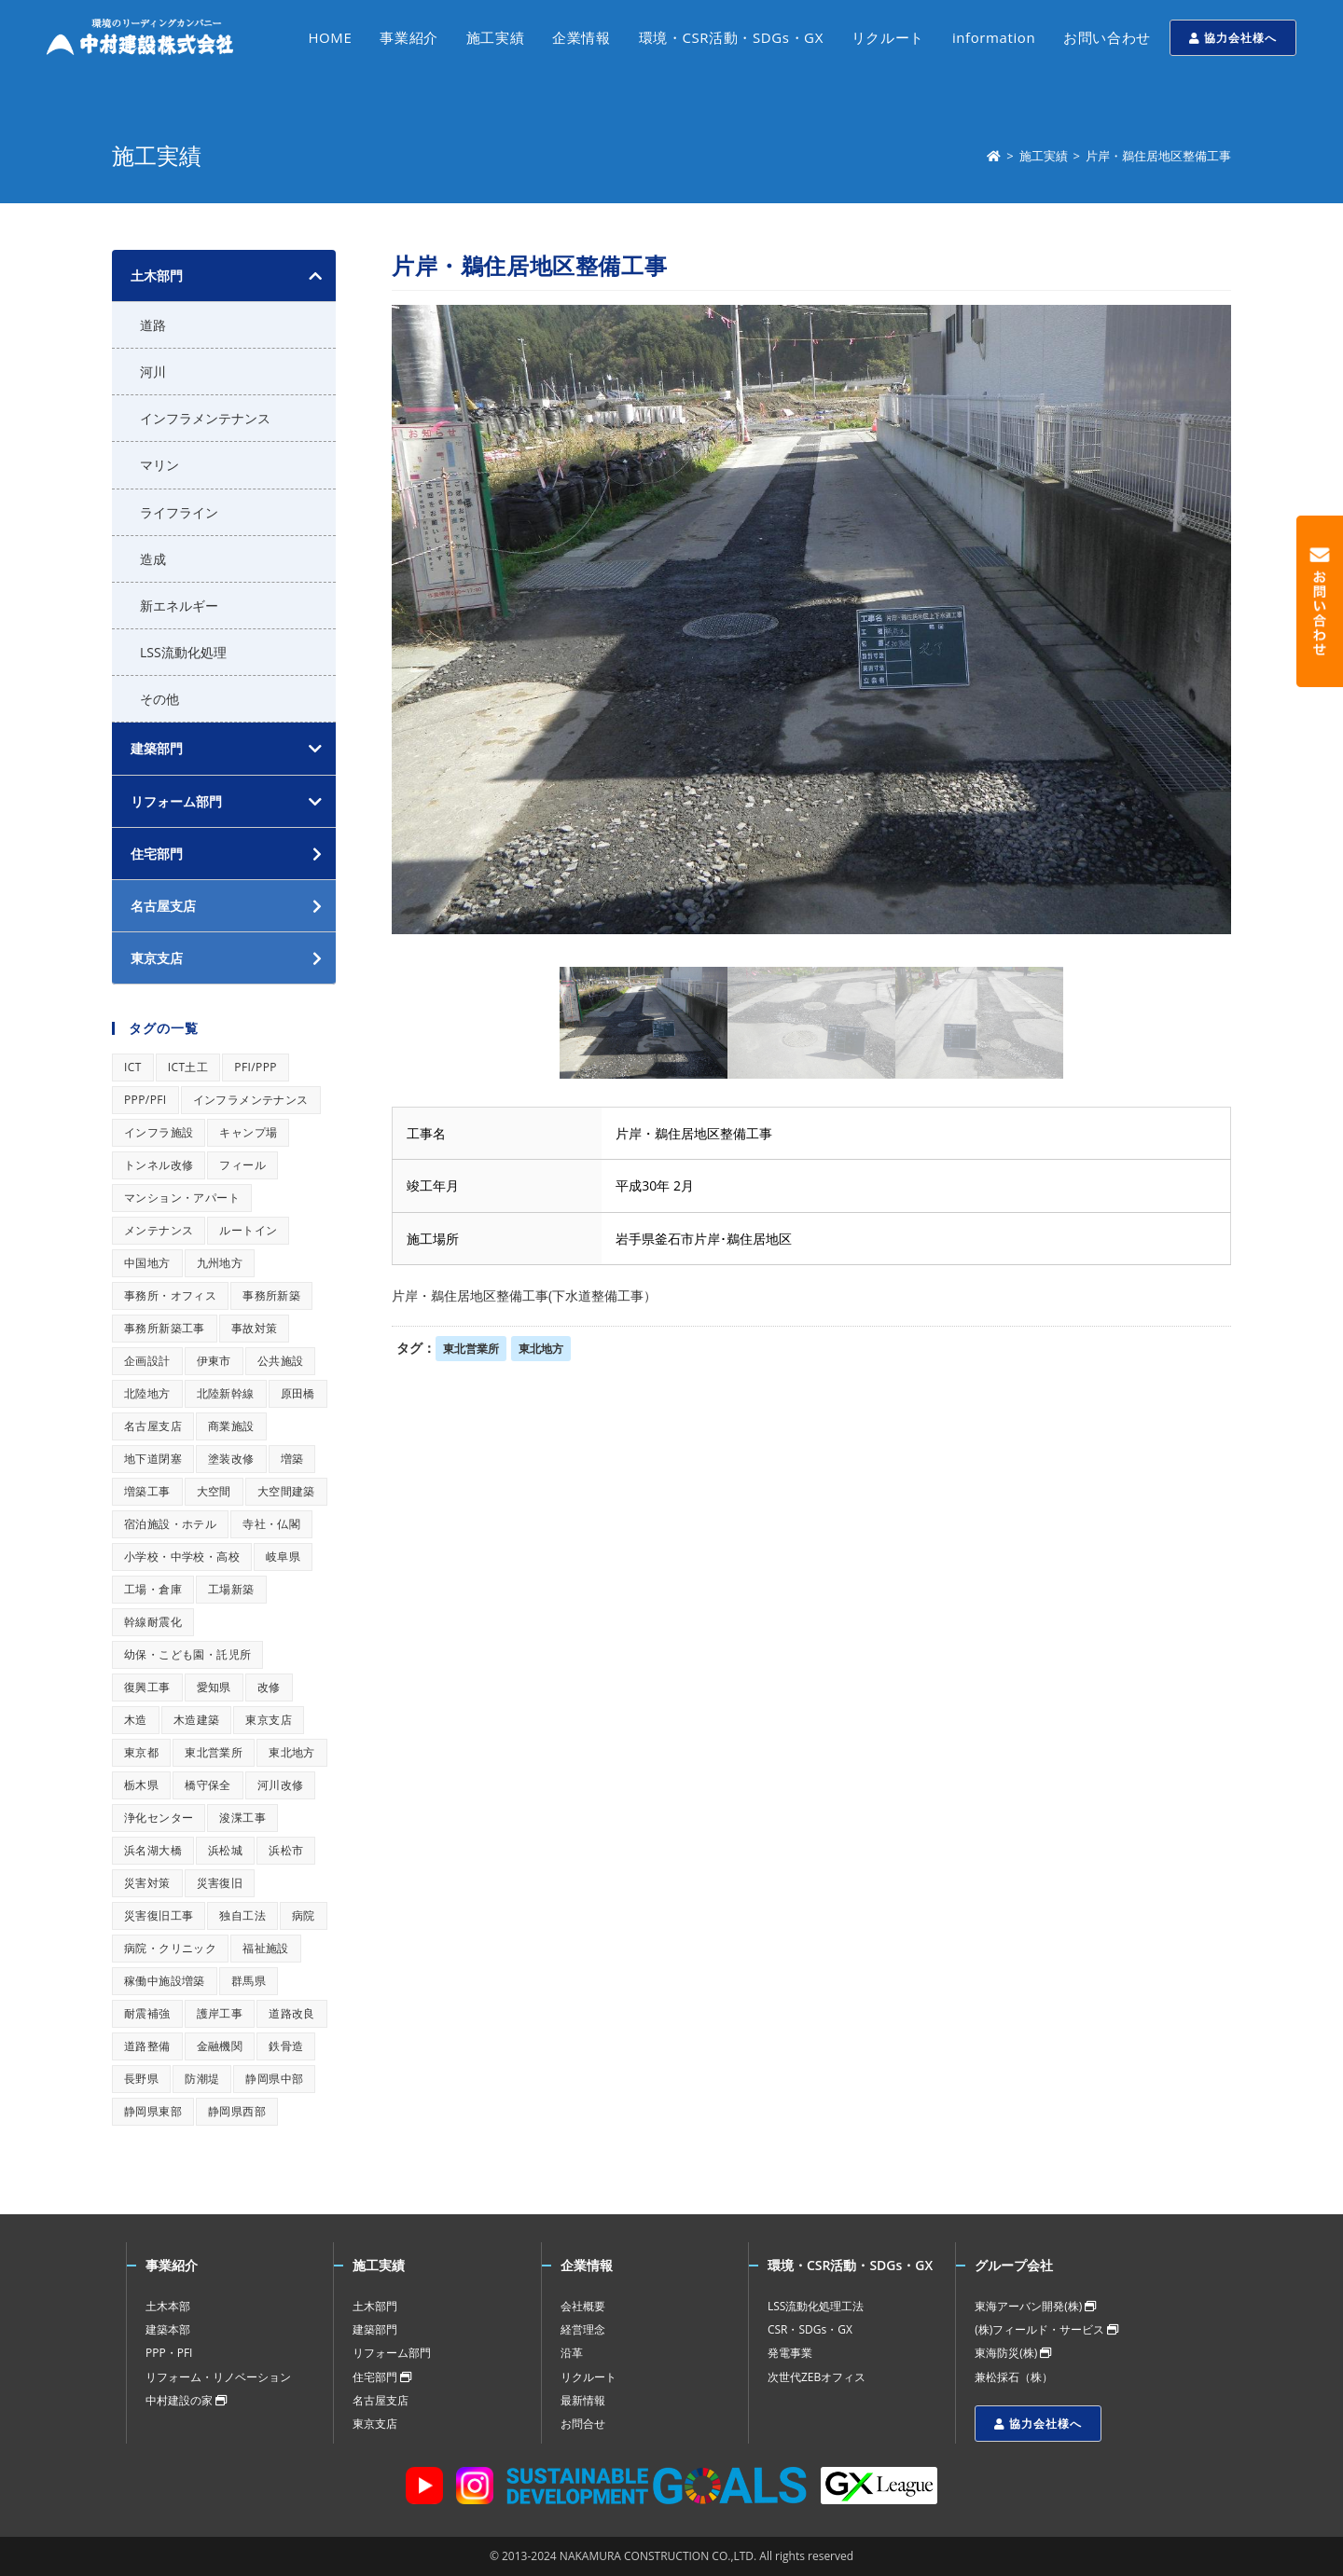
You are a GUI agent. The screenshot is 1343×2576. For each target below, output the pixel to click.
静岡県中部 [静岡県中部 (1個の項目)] (274, 2079)
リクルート (588, 2377)
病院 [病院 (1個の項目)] (303, 1915)
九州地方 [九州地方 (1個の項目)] (220, 1263)
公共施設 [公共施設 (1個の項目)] (280, 1361)
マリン (159, 465)
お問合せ (583, 2423)
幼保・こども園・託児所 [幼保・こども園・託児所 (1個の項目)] (187, 1654)
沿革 (572, 2353)
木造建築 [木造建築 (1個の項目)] (196, 1720)
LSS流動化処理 (183, 652)
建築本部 (167, 2329)
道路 (153, 325)
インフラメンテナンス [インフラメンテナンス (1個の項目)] (251, 1100)
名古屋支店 (380, 2400)
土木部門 (157, 275)
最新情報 (583, 2400)
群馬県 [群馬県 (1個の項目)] (248, 1981)
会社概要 (583, 2306)
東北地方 (541, 1349)
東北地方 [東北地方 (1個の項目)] (292, 1752)
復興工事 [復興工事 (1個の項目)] (147, 1687)
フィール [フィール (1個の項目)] (242, 1165)
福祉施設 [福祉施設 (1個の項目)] (265, 1948)
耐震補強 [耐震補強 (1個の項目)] (147, 2013)
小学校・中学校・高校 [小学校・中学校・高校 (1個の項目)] (182, 1556)
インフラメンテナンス (205, 418)
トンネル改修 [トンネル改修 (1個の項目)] (158, 1165)
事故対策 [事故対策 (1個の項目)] (254, 1328)
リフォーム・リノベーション (218, 2377)
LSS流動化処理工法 (816, 2306)
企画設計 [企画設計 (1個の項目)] (147, 1361)
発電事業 (790, 2353)
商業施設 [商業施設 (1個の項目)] (231, 1426)
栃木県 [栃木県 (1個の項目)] (141, 1785)
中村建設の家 (186, 2400)
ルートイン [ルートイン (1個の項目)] (248, 1230)
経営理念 (583, 2329)
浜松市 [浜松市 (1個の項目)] (286, 1850)
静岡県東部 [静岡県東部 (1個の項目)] (153, 2111)
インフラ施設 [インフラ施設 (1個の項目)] (158, 1132)
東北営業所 (471, 1349)
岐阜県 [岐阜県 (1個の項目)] (283, 1556)
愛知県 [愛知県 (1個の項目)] (214, 1687)
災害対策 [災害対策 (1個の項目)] (147, 1883)
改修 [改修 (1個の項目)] (269, 1687)
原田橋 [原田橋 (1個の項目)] (298, 1393)
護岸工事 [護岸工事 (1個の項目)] (220, 2013)
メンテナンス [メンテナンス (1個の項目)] (158, 1230)
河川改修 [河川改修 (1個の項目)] (280, 1785)
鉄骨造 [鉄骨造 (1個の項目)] (286, 2046)
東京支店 (375, 2423)
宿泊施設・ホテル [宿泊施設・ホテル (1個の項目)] (170, 1524)
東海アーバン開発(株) (1035, 2306)
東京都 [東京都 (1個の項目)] (141, 1752)
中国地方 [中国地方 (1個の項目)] (147, 1263)
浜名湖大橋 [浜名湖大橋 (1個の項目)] (153, 1850)
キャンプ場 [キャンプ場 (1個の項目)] (248, 1132)
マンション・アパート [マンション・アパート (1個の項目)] (182, 1197)
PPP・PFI (168, 2353)
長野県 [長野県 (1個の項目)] (141, 2079)
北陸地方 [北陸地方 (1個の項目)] (147, 1393)
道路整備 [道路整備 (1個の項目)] (147, 2046)
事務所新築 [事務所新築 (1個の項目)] (271, 1295)
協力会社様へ (1233, 38)
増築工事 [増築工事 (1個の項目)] (147, 1491)
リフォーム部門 (176, 801)
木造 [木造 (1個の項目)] (135, 1720)
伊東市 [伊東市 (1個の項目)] (214, 1361)
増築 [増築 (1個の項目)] (292, 1459)
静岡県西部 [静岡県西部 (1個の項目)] (237, 2111)
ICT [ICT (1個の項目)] (133, 1067)
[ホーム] (994, 155)
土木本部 (167, 2306)
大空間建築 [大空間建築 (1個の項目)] (286, 1491)
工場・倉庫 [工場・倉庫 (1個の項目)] (153, 1589)
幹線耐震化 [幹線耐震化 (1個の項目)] (153, 1622)
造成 (153, 559)
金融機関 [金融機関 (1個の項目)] (220, 2046)
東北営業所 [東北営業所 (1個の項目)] (213, 1752)
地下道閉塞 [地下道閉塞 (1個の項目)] (153, 1459)
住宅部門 (382, 2377)
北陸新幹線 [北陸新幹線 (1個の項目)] (226, 1393)
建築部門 (157, 748)
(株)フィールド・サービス (1046, 2329)
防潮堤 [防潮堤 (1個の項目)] (202, 2079)
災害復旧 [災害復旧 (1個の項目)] (220, 1883)
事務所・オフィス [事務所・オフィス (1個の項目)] (170, 1295)
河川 (153, 371)
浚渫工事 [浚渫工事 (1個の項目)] (242, 1817)
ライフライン (179, 512)
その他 (159, 699)
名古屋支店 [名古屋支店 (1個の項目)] (153, 1426)
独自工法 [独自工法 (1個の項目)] (242, 1915)
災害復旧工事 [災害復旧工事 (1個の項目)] (158, 1915)
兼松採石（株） (1014, 2377)
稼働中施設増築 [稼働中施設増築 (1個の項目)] (164, 1981)
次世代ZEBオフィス (816, 2377)
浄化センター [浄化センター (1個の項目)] (158, 1817)
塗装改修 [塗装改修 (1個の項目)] (231, 1459)
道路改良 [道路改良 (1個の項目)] (292, 2013)
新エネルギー (179, 605)
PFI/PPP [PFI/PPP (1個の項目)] (255, 1067)
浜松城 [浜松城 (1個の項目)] (225, 1850)
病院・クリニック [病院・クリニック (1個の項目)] (170, 1948)
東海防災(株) (1013, 2353)
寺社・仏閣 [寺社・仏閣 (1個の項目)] (271, 1524)
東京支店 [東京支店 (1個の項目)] (268, 1720)
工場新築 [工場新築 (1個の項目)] (231, 1589)
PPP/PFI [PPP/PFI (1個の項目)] (145, 1100)
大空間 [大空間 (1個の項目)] (214, 1491)
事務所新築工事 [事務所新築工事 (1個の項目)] (164, 1328)
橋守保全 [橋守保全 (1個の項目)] (208, 1785)
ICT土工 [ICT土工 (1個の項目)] (188, 1067)
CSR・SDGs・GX (810, 2329)
